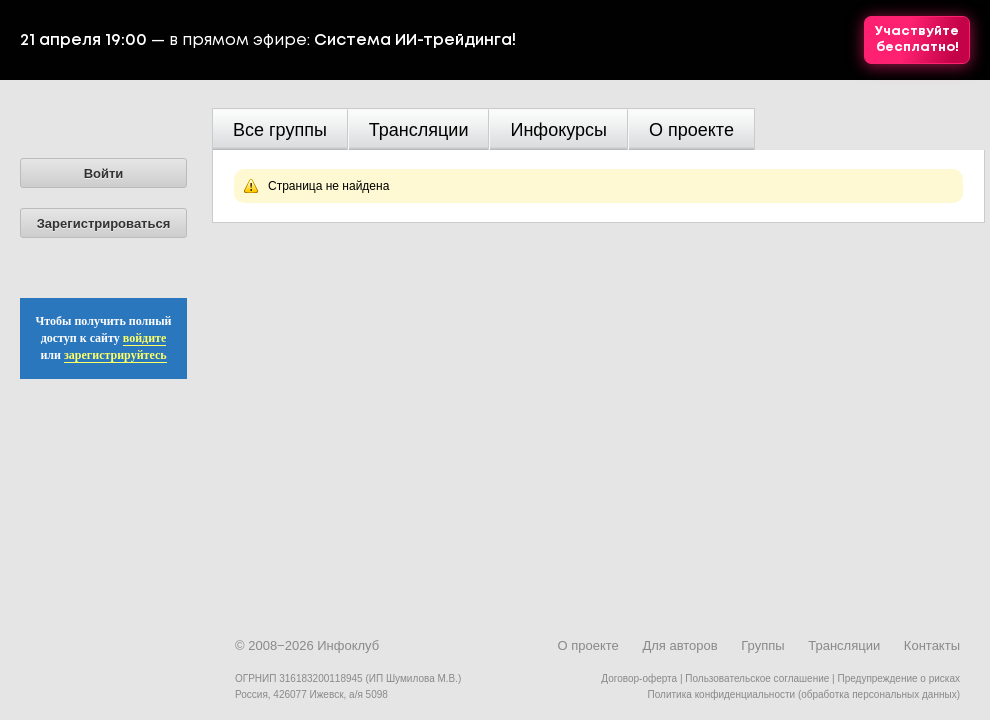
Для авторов (679, 645)
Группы (762, 645)
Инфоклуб (348, 645)
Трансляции (419, 130)
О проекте (691, 130)
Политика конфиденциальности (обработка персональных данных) (804, 694)
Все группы (280, 130)
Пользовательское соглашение (757, 678)
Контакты (932, 645)
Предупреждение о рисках (898, 678)
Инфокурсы (558, 130)
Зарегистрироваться (104, 223)
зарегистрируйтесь (115, 355)
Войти (104, 173)
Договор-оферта (639, 678)
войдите (145, 338)
